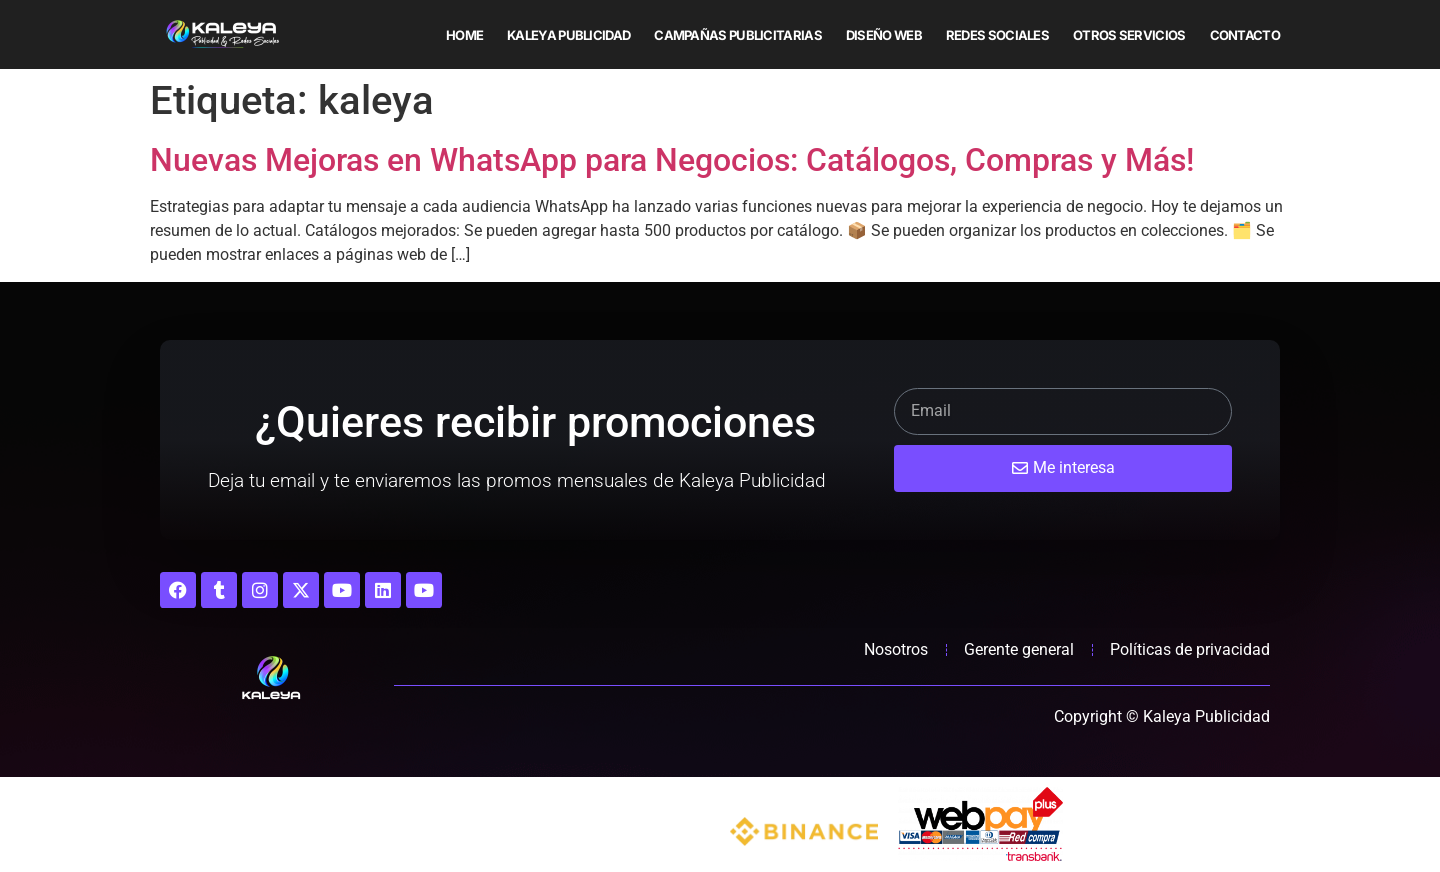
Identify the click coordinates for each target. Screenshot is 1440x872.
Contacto (1245, 35)
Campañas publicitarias (738, 35)
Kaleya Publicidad (568, 35)
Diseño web (884, 35)
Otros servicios (1129, 35)
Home (464, 35)
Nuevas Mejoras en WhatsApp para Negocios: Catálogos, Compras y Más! (672, 160)
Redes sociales (997, 35)
